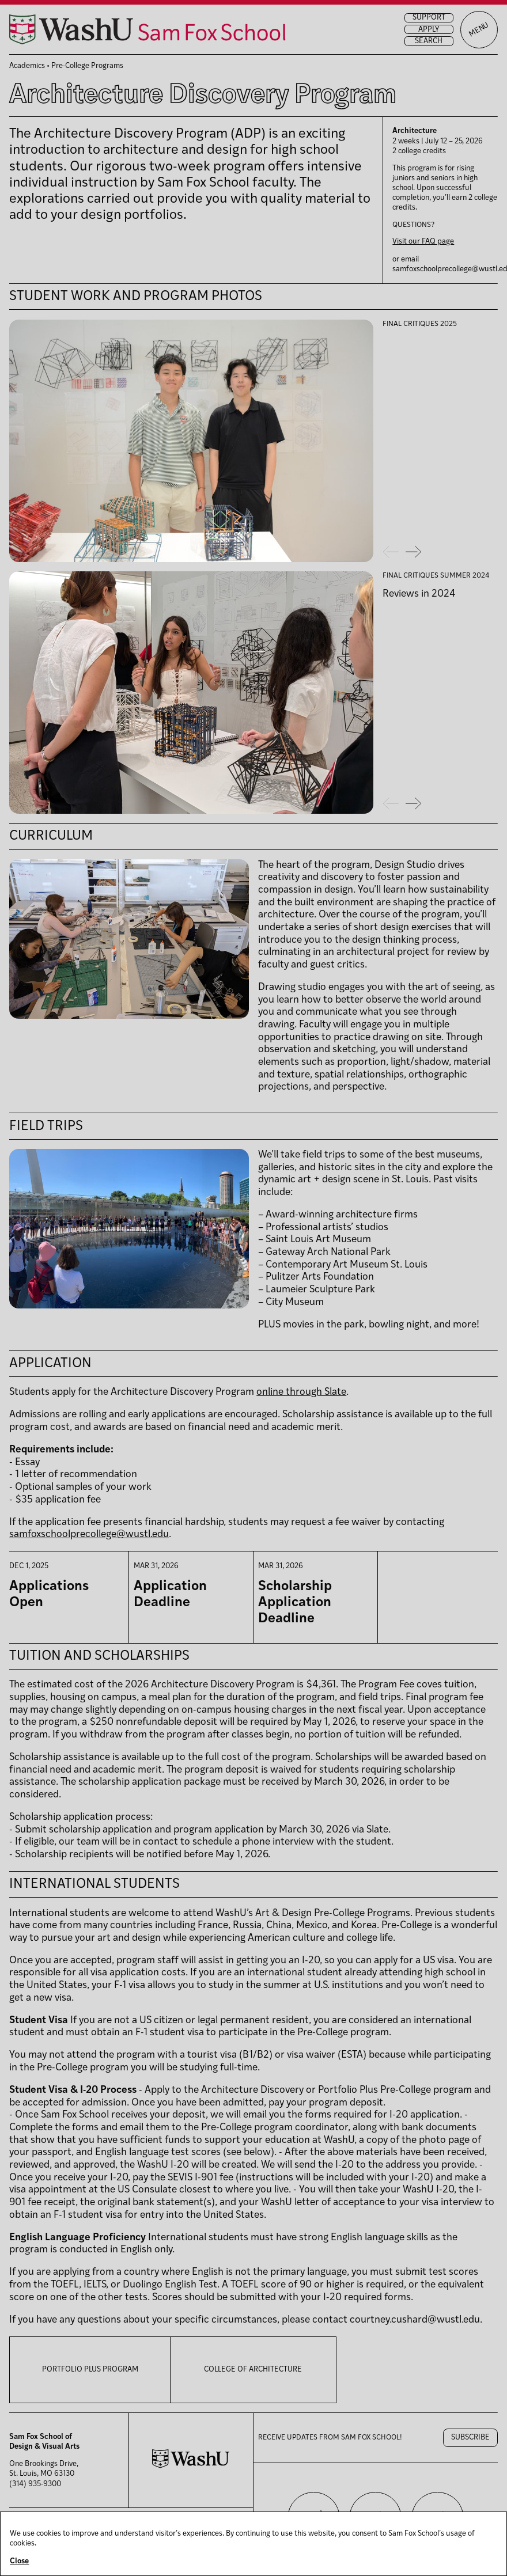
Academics (27, 66)
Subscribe (470, 2437)
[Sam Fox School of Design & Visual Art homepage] (147, 29)
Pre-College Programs (87, 66)
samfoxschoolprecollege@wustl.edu (89, 1534)
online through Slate (301, 1392)
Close (19, 2561)
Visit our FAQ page (423, 241)
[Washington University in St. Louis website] (190, 2466)
